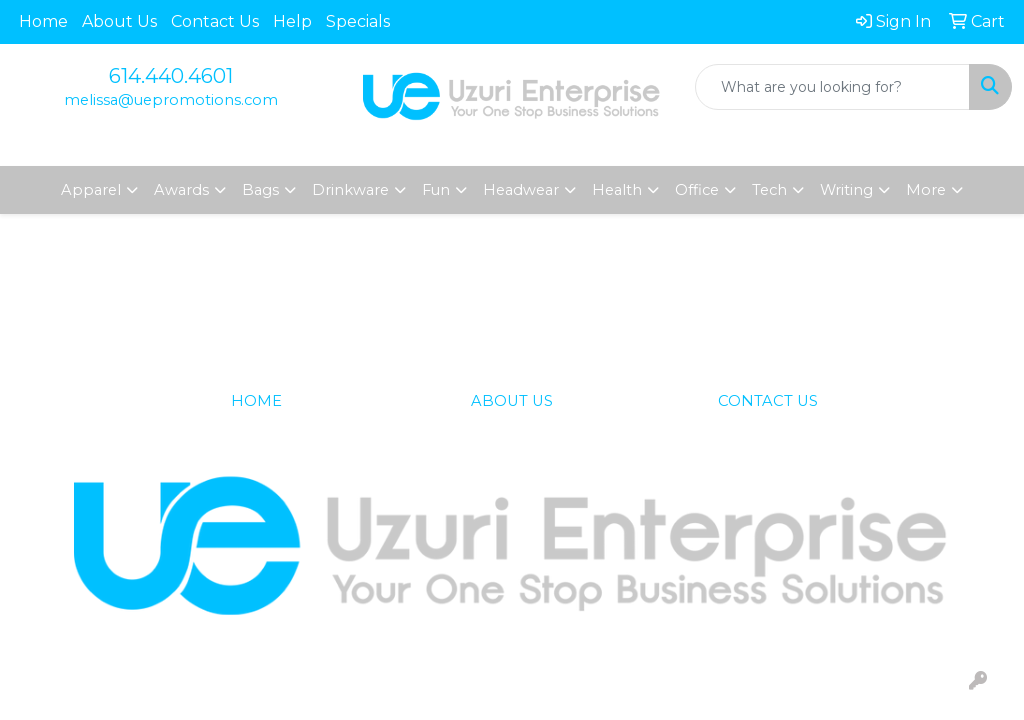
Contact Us (215, 21)
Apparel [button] (91, 190)
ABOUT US (512, 401)
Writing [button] (846, 190)
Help (292, 21)
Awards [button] (181, 190)
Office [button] (697, 190)
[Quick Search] (832, 87)
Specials (358, 21)
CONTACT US (768, 401)
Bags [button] (260, 190)
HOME (256, 401)
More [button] (926, 190)
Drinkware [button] (350, 190)
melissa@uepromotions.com (171, 100)
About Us (119, 21)
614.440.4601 (171, 76)
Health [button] (617, 190)
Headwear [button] (521, 190)
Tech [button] (769, 190)
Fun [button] (436, 190)
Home (43, 21)
